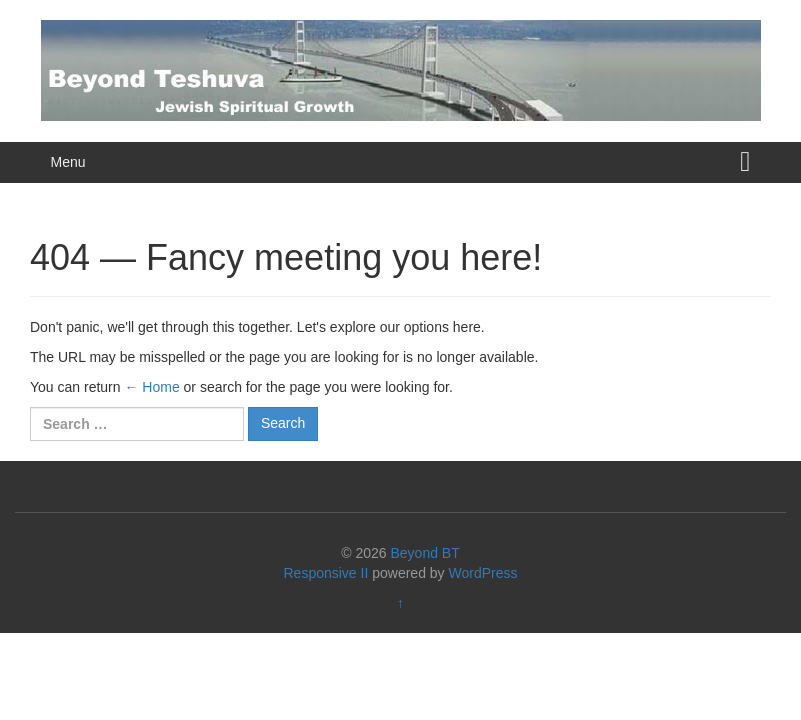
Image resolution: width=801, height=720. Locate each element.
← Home (151, 387)
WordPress (483, 573)
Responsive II (326, 573)
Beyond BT (424, 553)
